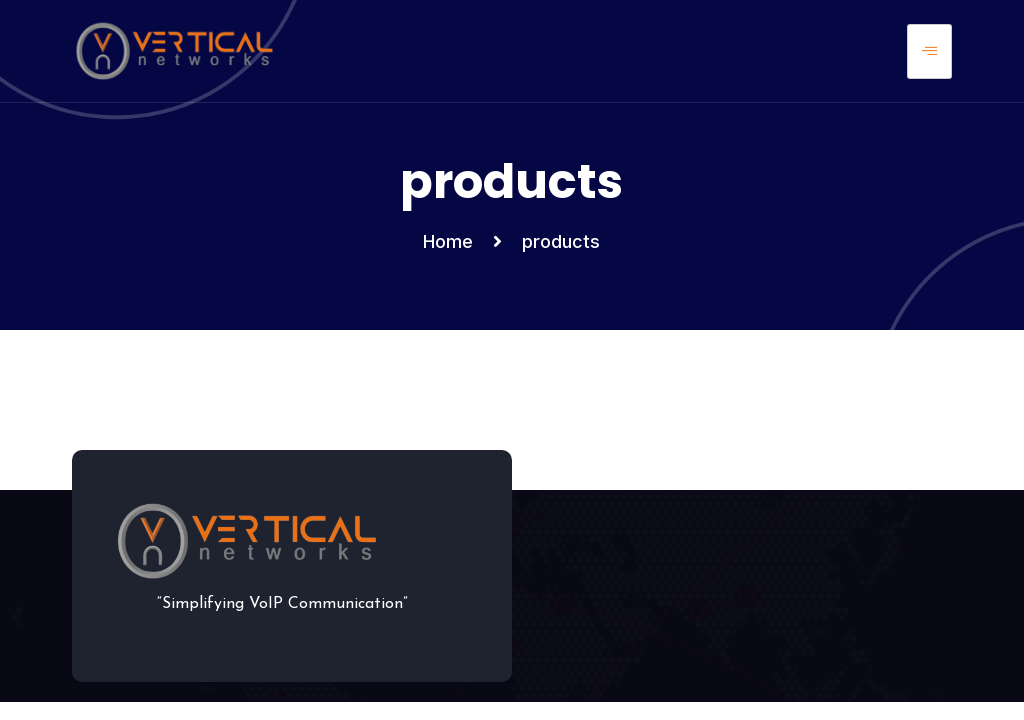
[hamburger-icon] (929, 51)
